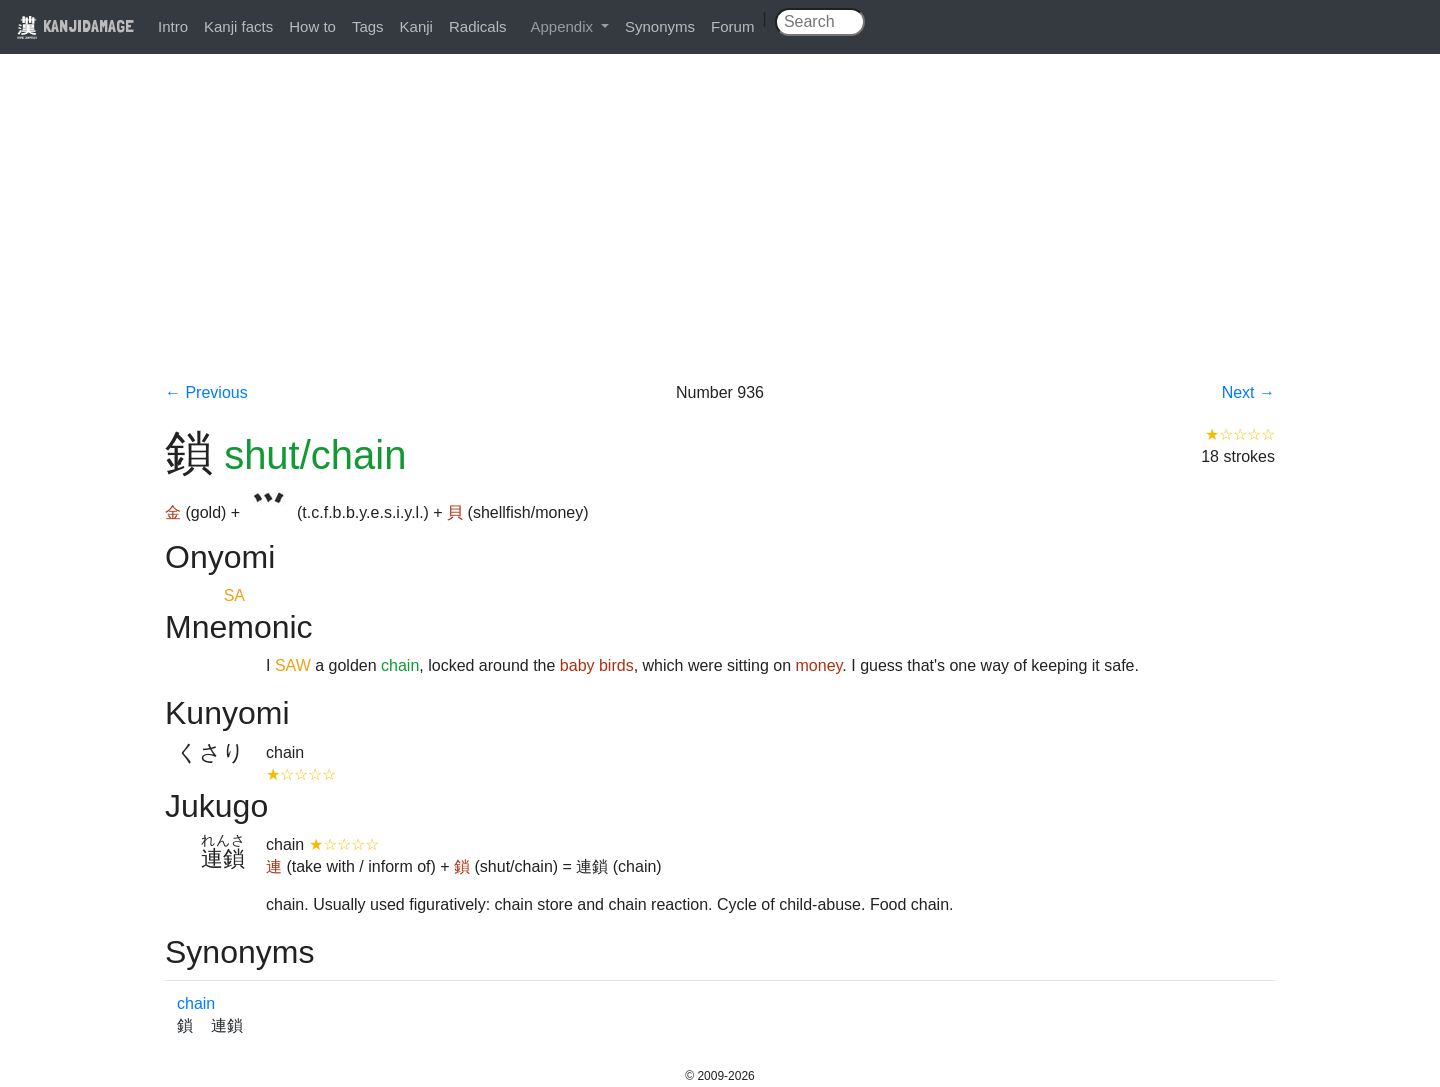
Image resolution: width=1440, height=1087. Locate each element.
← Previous (206, 392)
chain (196, 1003)
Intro (173, 26)
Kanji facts (238, 26)
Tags (368, 26)
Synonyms (660, 26)
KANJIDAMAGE (75, 25)
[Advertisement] (720, 232)
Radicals (478, 26)
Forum (732, 26)
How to (312, 26)
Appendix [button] (563, 26)
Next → (1248, 392)
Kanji (416, 26)
